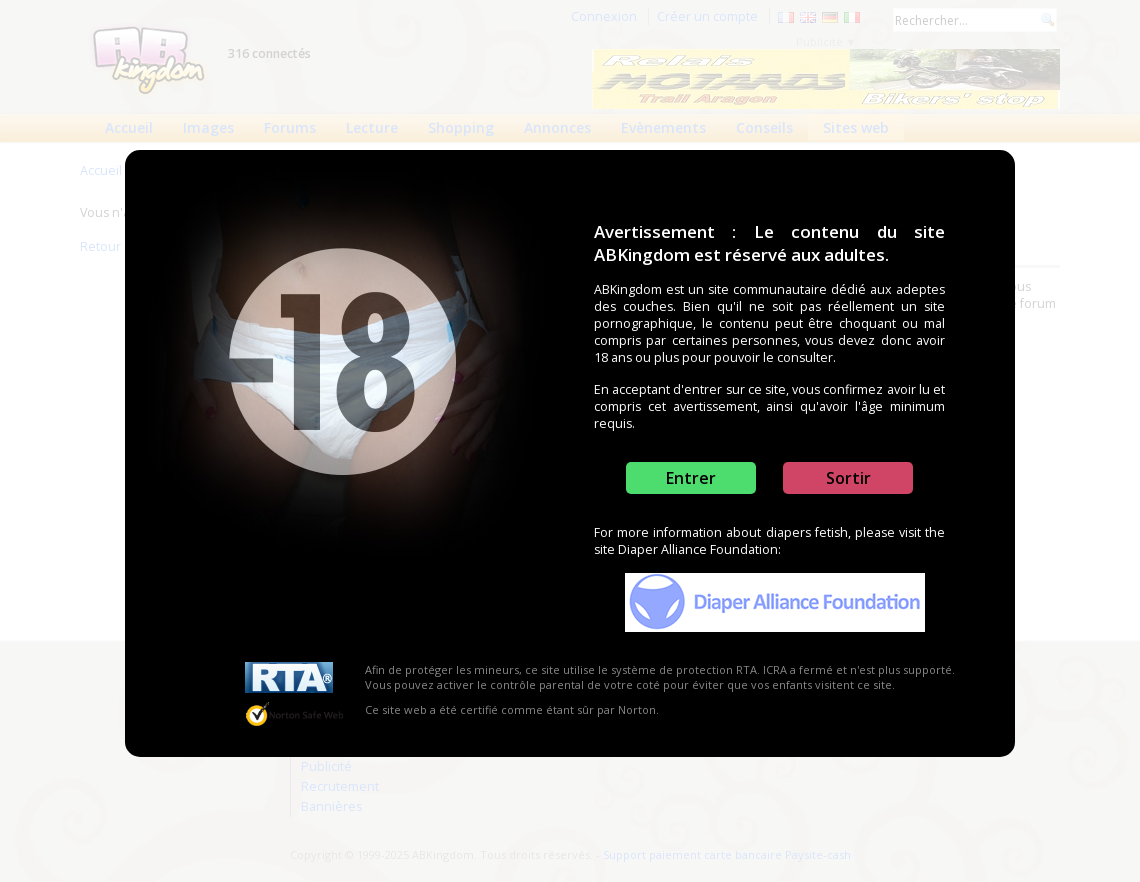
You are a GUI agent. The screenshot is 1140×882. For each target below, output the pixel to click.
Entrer (691, 478)
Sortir (848, 478)
